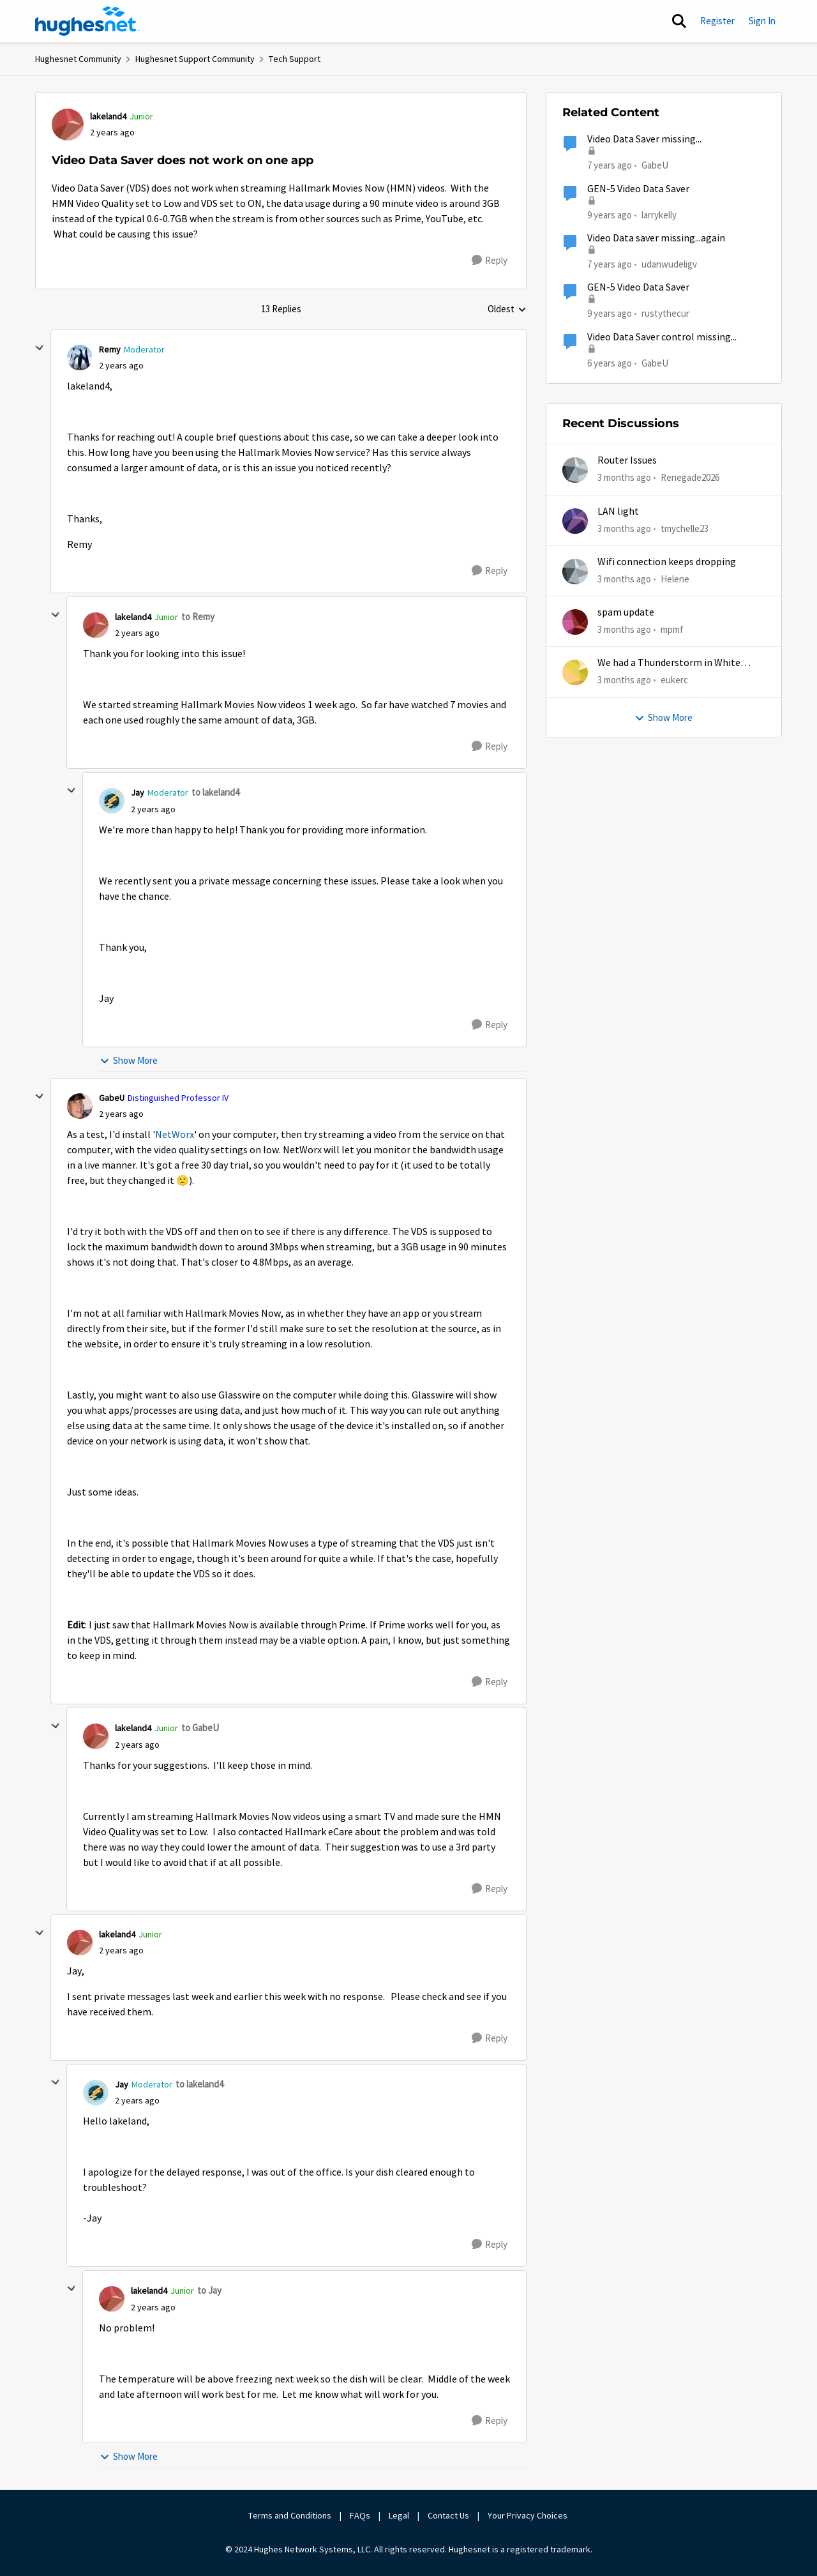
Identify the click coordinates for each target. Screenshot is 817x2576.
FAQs (360, 2515)
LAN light (618, 511)
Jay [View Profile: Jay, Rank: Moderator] (137, 792)
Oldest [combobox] (507, 310)
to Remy (197, 616)
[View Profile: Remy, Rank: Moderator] (80, 357)
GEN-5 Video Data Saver (638, 189)
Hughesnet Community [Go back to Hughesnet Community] (78, 58)
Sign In (762, 21)
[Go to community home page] (87, 21)
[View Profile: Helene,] (575, 571)
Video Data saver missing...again (656, 238)
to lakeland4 (215, 792)
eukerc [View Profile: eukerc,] (674, 680)
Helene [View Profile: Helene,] (675, 579)
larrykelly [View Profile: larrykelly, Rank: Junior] (659, 214)
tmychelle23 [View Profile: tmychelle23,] (684, 528)
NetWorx (174, 1134)
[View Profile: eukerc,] (575, 672)
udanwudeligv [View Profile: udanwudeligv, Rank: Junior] (669, 264)
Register (717, 21)
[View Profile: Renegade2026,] (575, 470)
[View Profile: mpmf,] (575, 622)
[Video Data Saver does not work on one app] (121, 365)
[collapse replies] (39, 348)
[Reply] (489, 260)
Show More (129, 1060)
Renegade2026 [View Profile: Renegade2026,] (690, 477)
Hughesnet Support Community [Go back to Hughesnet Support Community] (195, 58)
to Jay (209, 2290)
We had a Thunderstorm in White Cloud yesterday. (668, 663)
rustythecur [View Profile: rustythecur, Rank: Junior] (665, 313)
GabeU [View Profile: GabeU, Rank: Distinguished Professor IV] (111, 1097)
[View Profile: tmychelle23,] (575, 521)
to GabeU (200, 1728)
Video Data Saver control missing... (662, 337)
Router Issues (627, 460)
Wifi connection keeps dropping (666, 562)
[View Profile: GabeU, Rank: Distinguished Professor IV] (80, 1106)
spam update (625, 612)
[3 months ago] (624, 478)
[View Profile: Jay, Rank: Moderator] (111, 801)
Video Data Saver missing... (644, 139)
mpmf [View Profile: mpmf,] (672, 629)
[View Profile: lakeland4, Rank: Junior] (68, 124)
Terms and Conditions (289, 2515)
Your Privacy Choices (528, 2515)
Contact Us (448, 2515)
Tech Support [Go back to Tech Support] (294, 58)
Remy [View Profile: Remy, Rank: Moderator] (110, 349)
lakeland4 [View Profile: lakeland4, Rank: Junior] (108, 116)
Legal (399, 2515)
